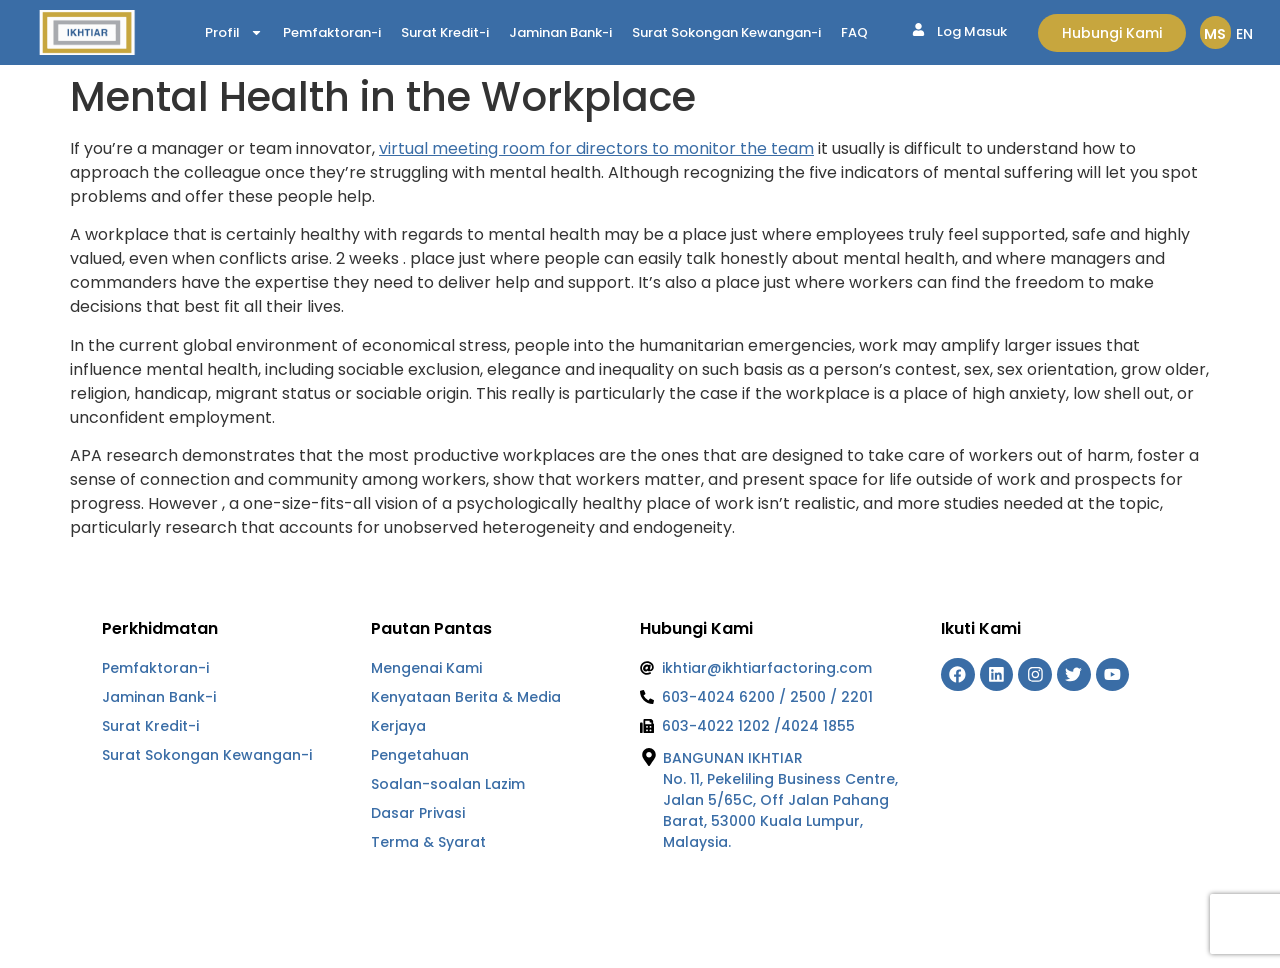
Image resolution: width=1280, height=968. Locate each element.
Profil (234, 33)
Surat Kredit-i (445, 32)
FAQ (854, 32)
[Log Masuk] (918, 29)
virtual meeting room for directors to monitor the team (596, 148)
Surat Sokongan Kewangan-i (726, 32)
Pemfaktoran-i (332, 32)
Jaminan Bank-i (560, 32)
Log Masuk (972, 31)
